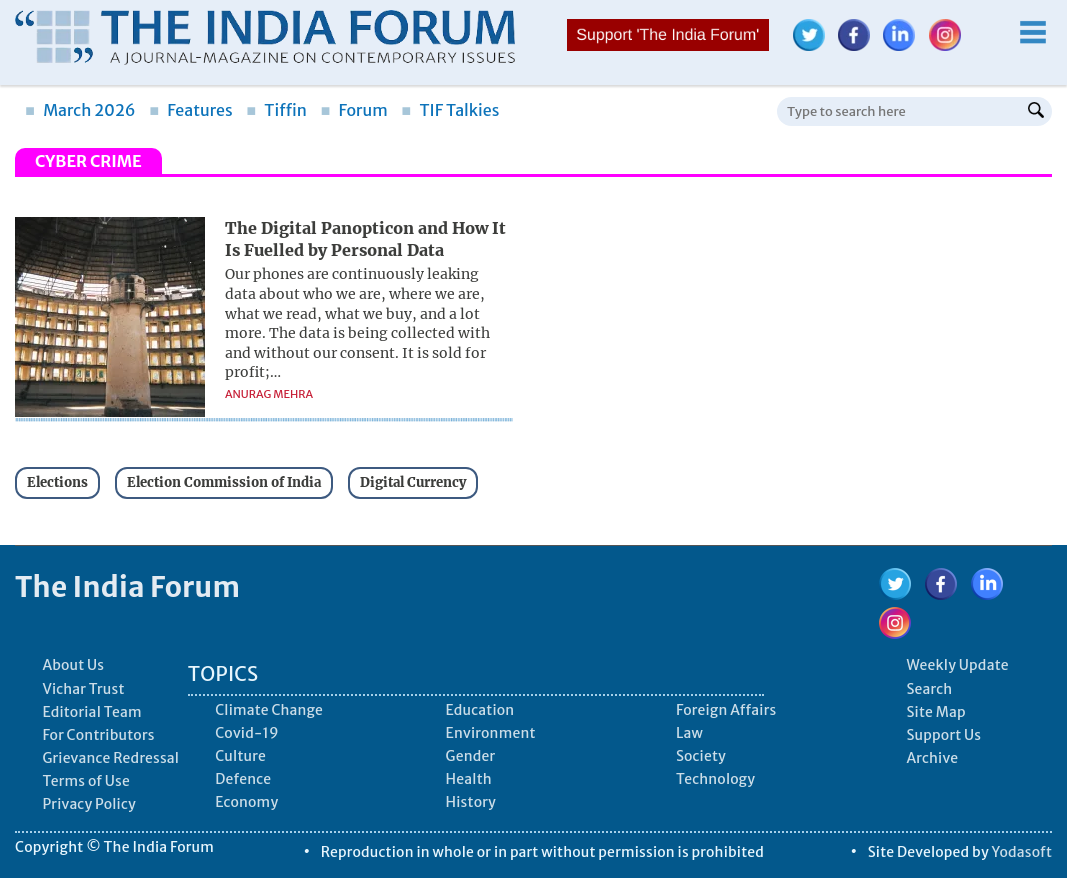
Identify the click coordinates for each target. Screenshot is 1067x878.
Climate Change (269, 710)
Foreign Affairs (726, 710)
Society (701, 756)
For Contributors (98, 735)
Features (190, 110)
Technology (715, 779)
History (471, 802)
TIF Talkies (450, 110)
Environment (491, 733)
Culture (240, 756)
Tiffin (276, 110)
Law (689, 733)
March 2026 (80, 110)
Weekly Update (957, 665)
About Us (73, 665)
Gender (471, 756)
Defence (243, 779)
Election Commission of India (224, 482)
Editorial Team (91, 712)
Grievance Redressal (110, 758)
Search (929, 689)
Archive (932, 758)
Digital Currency (413, 482)
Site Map (935, 712)
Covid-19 (247, 733)
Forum (353, 110)
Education (480, 710)
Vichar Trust (83, 689)
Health (469, 779)
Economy (246, 802)
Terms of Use (86, 781)
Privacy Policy (88, 804)
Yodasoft (1022, 852)
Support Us (943, 735)
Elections (57, 482)
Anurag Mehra (269, 394)
